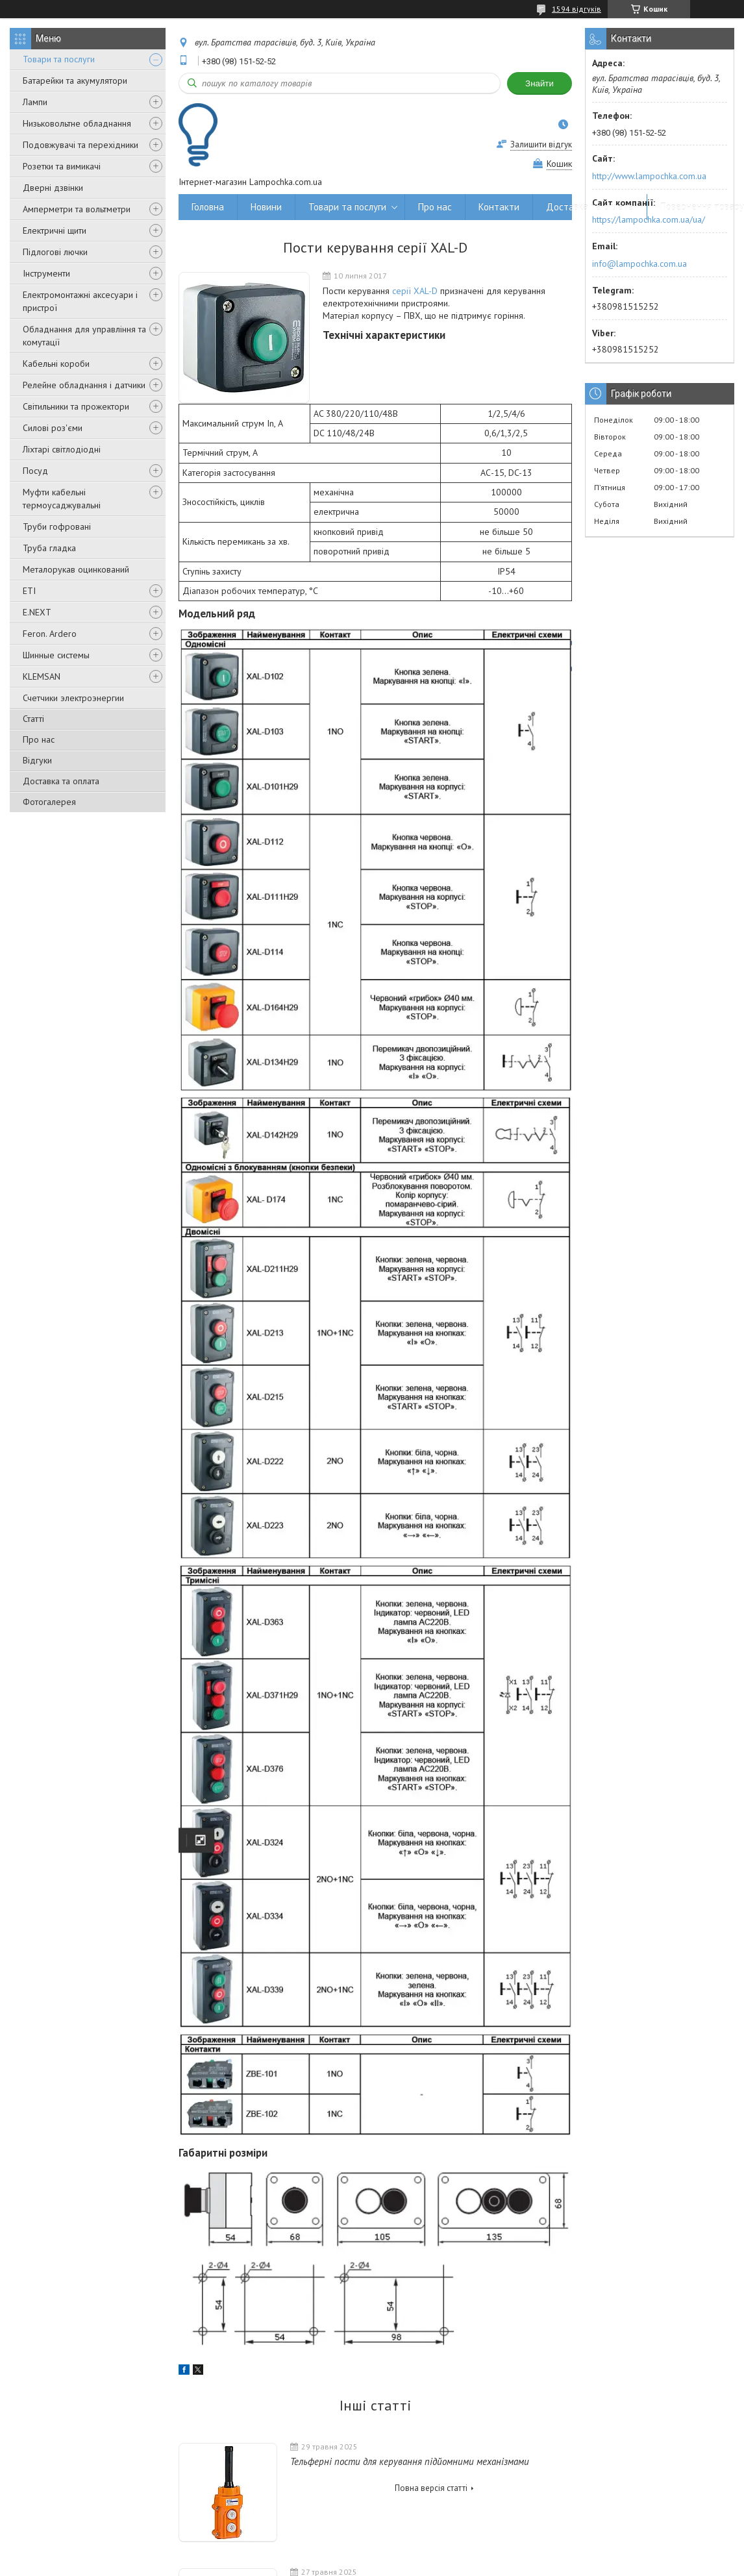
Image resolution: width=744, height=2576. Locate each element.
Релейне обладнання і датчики (84, 385)
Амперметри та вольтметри (76, 209)
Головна (208, 207)
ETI (29, 591)
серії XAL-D (415, 291)
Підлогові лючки (55, 252)
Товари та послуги (59, 59)
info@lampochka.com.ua (639, 263)
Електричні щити (54, 230)
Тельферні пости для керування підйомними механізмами (409, 2461)
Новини (266, 207)
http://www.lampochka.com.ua (649, 176)
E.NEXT (37, 612)
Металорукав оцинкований (76, 569)
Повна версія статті (431, 2488)
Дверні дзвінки (53, 187)
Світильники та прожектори (76, 406)
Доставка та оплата (61, 781)
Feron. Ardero (50, 633)
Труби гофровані (57, 526)
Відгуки (37, 760)
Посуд (35, 471)
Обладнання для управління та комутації (84, 335)
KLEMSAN (41, 676)
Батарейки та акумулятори (75, 80)
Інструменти (46, 273)
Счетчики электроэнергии (73, 698)
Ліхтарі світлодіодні (62, 449)
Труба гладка (49, 548)
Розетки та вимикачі (62, 166)
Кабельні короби (56, 363)
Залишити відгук (541, 144)
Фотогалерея (49, 802)
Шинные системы (56, 655)
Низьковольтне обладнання (77, 123)
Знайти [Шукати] (539, 83)
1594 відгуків (576, 9)
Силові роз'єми (52, 428)
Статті (33, 718)
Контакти (498, 207)
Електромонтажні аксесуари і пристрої (80, 301)
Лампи (35, 102)
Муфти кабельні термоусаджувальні (62, 498)
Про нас (39, 739)
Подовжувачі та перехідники (80, 145)
